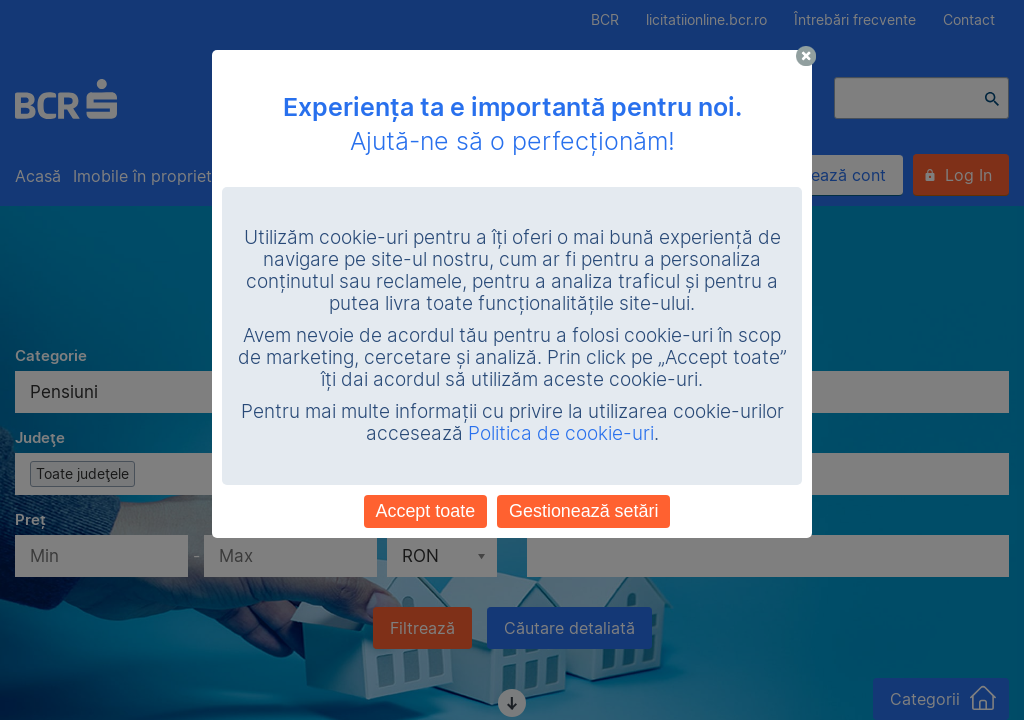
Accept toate (426, 511)
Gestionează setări (583, 511)
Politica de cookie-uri (561, 433)
